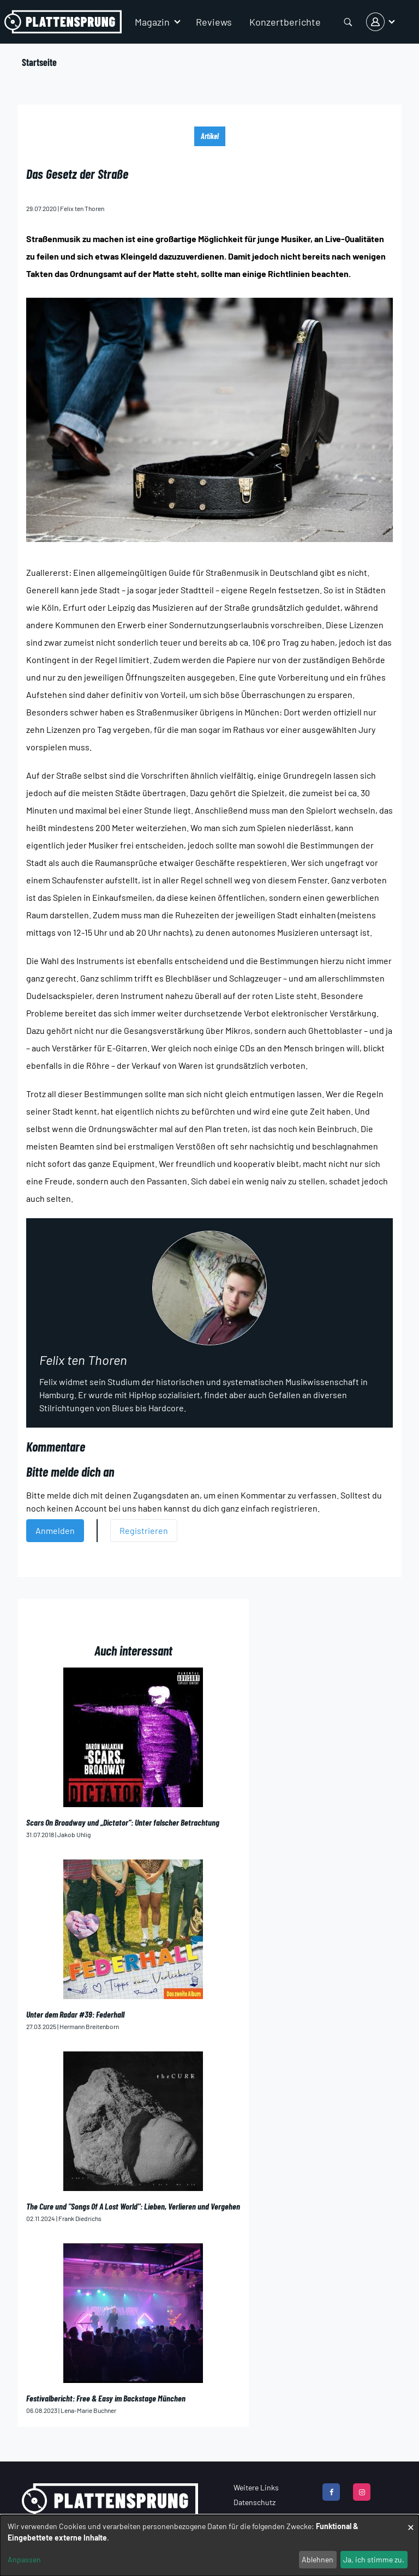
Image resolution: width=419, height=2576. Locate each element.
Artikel (210, 136)
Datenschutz (255, 2502)
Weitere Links (256, 2487)
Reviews (214, 22)
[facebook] (331, 2492)
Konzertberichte (285, 22)
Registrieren (143, 1530)
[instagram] (361, 2492)
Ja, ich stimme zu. (373, 2559)
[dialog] (209, 2545)
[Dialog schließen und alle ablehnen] (411, 2522)
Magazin (152, 22)
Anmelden (55, 1530)
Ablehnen (317, 2559)
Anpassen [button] (24, 2559)
